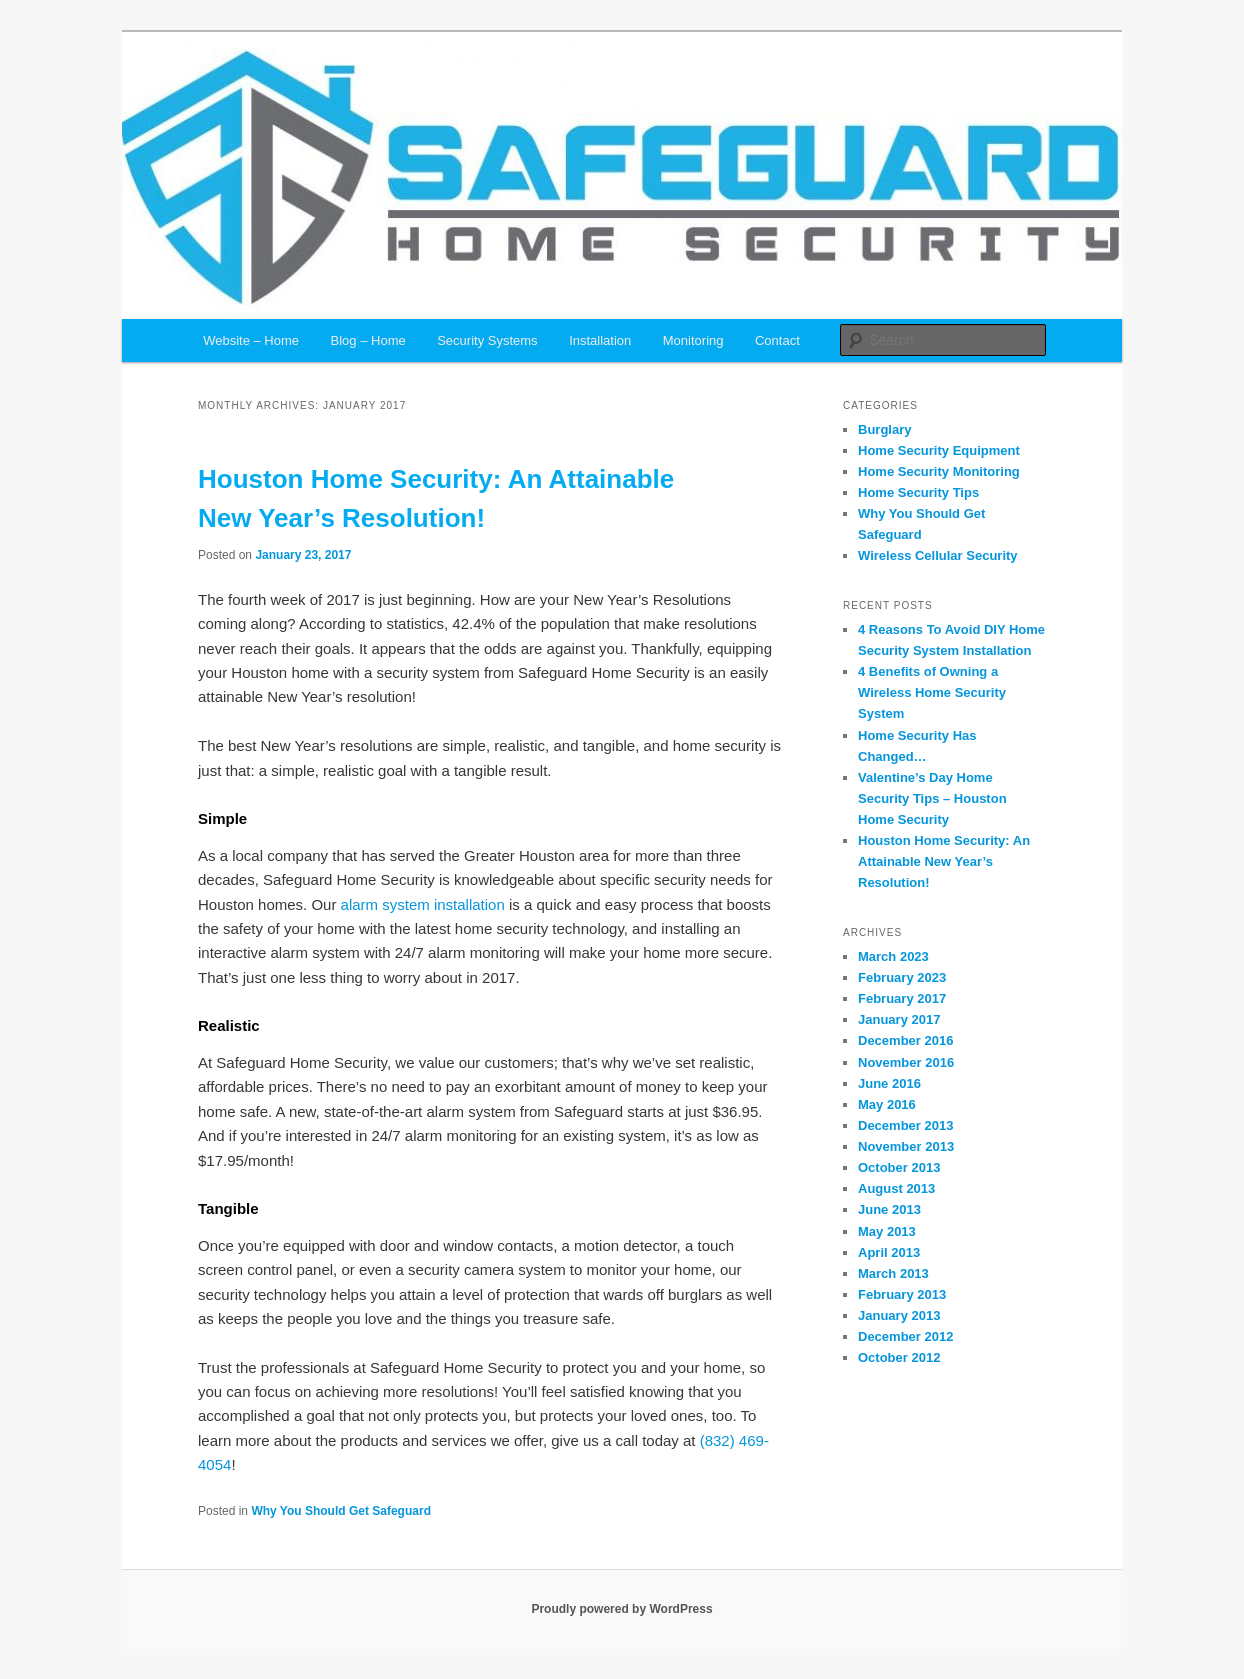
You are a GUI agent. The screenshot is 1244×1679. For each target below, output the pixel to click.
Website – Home (251, 340)
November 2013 (906, 1146)
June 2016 (889, 1083)
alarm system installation (423, 904)
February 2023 (902, 977)
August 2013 (896, 1188)
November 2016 (906, 1062)
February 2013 (902, 1294)
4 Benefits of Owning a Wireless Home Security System (932, 692)
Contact (777, 340)
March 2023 (893, 956)
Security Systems (487, 340)
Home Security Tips (918, 492)
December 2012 (905, 1336)
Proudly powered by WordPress (621, 1609)
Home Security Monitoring (939, 471)
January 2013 (899, 1315)
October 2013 (899, 1167)
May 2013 (887, 1231)
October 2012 (899, 1357)
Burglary (884, 429)
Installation (600, 340)
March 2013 (893, 1273)
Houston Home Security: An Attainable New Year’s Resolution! (944, 861)
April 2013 (889, 1252)
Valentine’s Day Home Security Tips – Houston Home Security (932, 798)
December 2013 (905, 1125)
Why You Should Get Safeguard (341, 1511)
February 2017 (902, 998)
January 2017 (899, 1019)
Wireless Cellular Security (938, 555)
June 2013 (889, 1209)
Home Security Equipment (939, 450)
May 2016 (887, 1104)
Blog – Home (368, 340)
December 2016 (905, 1040)
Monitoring (693, 340)
